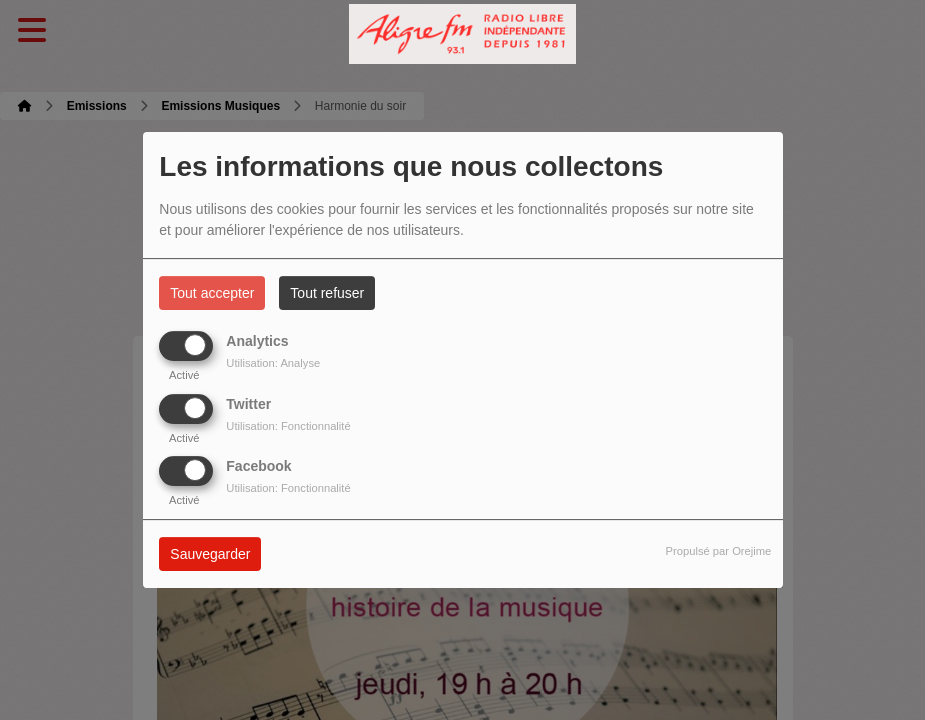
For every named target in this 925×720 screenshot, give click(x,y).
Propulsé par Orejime (719, 551)
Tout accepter (212, 293)
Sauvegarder (210, 554)
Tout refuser (327, 293)
